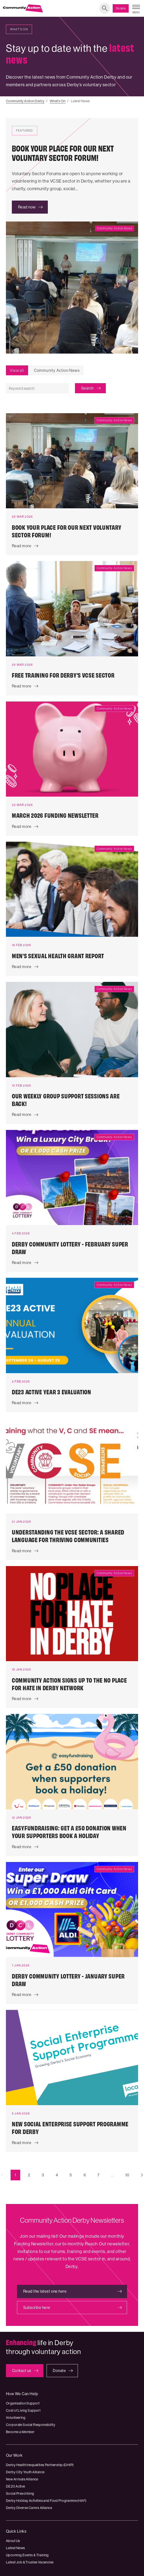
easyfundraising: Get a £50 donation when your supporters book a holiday (69, 1831)
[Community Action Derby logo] (23, 8)
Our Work (14, 2455)
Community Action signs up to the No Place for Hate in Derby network (69, 1683)
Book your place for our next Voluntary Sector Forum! (66, 531)
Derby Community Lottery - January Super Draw (68, 1979)
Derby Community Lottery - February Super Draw (70, 1247)
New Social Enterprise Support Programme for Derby (70, 2127)
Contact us (21, 2370)
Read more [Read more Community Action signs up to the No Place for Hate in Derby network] (21, 1698)
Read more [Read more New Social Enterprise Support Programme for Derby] (21, 2142)
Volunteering (15, 2418)
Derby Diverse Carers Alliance (29, 2508)
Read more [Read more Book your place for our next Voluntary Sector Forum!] (21, 546)
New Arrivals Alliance (22, 2479)
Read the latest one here (45, 2291)
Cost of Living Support (23, 2410)
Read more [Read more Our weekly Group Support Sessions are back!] (21, 1114)
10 (127, 2175)
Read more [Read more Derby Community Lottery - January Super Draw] (21, 1994)
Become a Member (20, 2432)
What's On (58, 101)
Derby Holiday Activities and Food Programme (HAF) (46, 2501)
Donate (121, 8)
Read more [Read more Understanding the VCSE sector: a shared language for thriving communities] (21, 1551)
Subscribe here (36, 2307)
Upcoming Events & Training (27, 2555)
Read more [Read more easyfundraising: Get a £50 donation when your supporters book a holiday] (21, 1846)
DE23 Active (15, 2486)
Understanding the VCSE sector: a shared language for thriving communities (68, 1535)
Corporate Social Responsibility (30, 2425)
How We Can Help (22, 2393)
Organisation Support (22, 2403)
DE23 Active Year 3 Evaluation (51, 1392)
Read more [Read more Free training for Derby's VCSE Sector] (21, 686)
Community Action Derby (25, 101)
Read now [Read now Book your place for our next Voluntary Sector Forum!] (27, 207)
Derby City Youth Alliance (25, 2472)
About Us (13, 2541)
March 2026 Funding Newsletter (55, 815)
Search (104, 8)
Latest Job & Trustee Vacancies (30, 2562)
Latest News (15, 2548)
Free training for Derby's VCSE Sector (63, 675)
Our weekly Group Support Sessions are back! (66, 1099)
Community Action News (57, 370)
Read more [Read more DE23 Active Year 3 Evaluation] (21, 1402)
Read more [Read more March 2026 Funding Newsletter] (21, 826)
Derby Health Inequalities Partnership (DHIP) (39, 2465)
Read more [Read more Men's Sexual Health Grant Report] (21, 966)
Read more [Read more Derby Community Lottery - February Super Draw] (21, 1262)
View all (17, 370)
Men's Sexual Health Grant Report (58, 955)
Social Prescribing (20, 2493)
